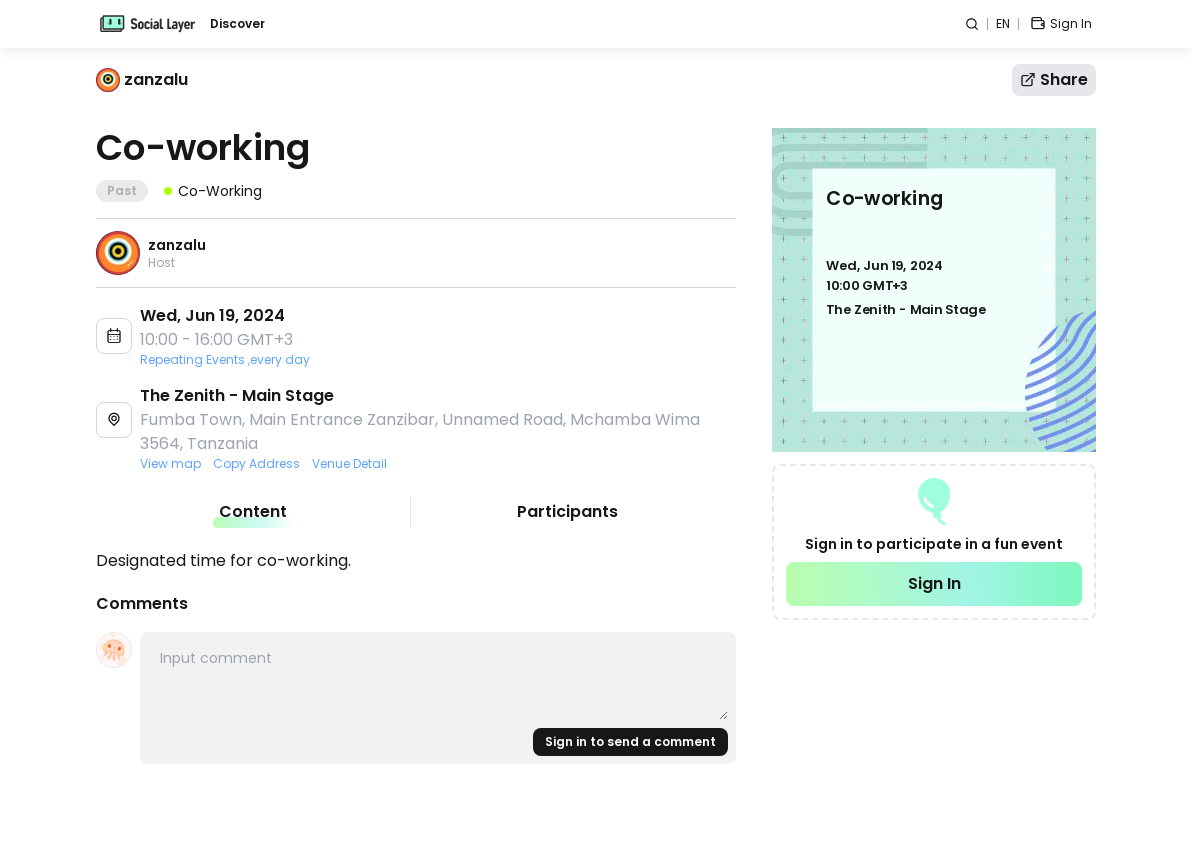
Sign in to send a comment (630, 741)
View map (170, 464)
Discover (237, 24)
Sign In (934, 583)
